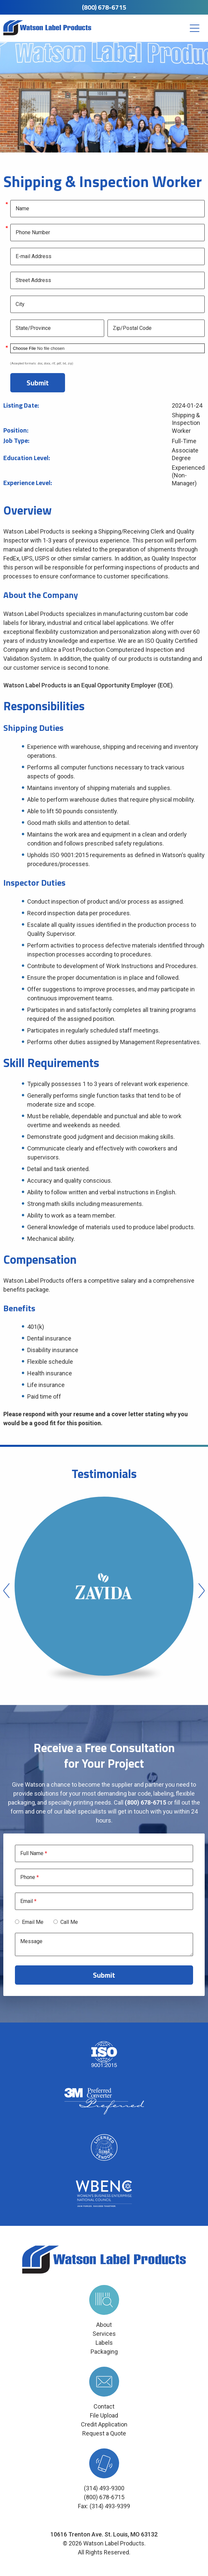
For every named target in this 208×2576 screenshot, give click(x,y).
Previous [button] (6, 1590)
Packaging (104, 2351)
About (104, 2324)
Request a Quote (104, 2433)
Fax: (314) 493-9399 (104, 2506)
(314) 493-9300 (104, 2488)
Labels (104, 2342)
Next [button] (201, 1590)
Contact (104, 2406)
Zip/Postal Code (132, 328)
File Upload (104, 2415)
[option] (104, 1591)
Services (104, 2333)
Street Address (33, 280)
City (20, 304)
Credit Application (104, 2424)
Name (22, 208)
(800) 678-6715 (104, 7)
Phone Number (33, 232)
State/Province (33, 328)
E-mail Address (33, 256)
